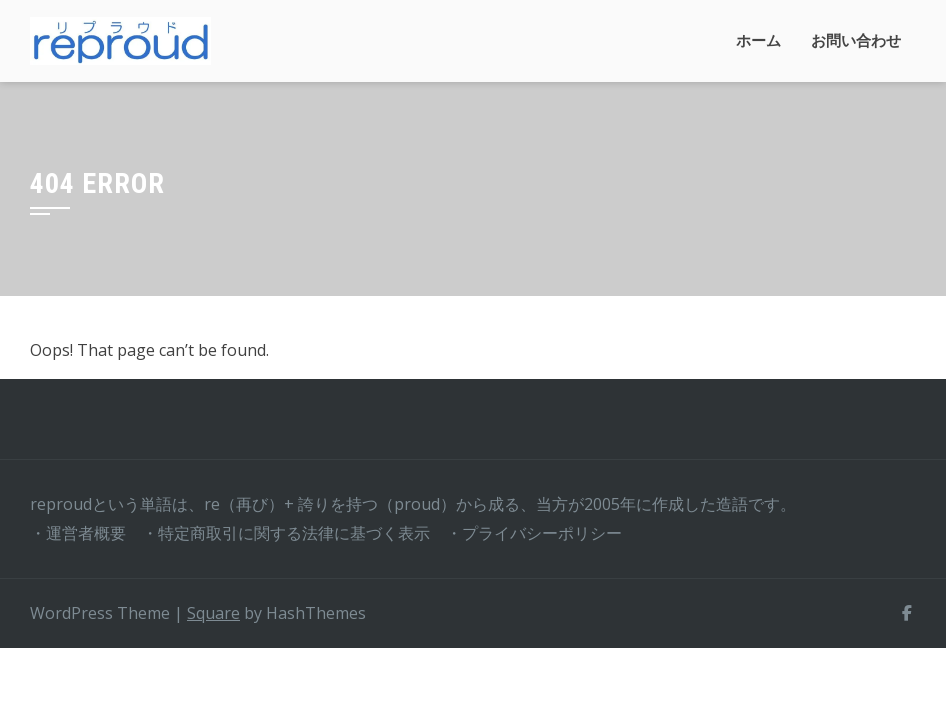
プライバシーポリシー (542, 533)
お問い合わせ (856, 41)
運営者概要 (86, 533)
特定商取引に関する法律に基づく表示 (294, 533)
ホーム (758, 41)
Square (213, 613)
